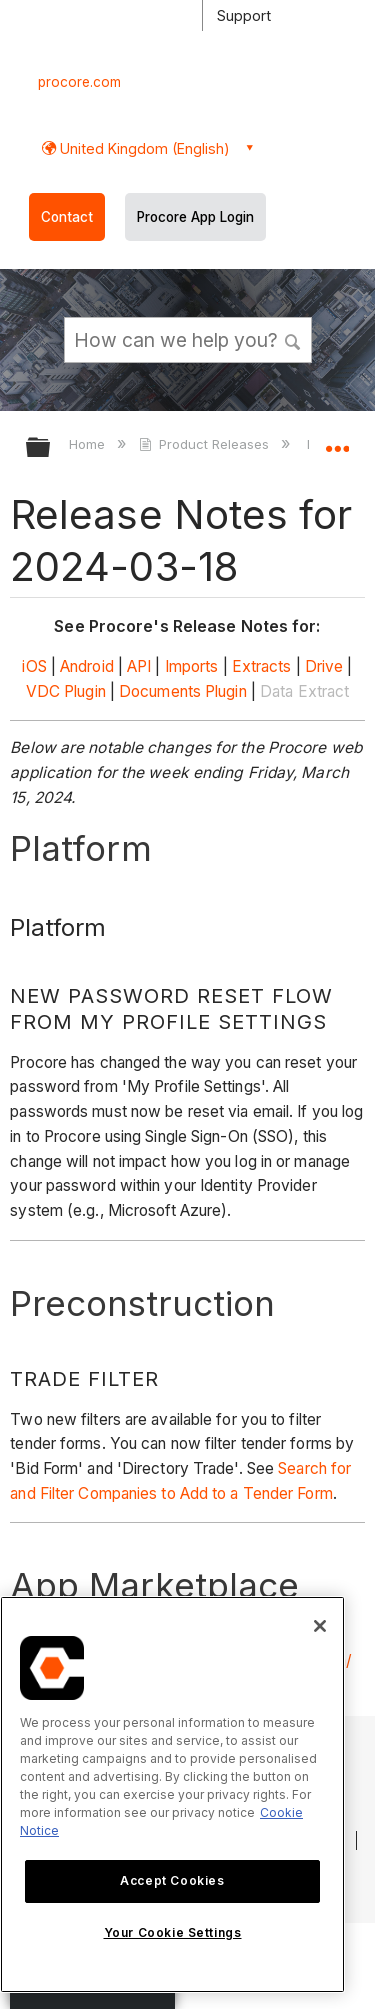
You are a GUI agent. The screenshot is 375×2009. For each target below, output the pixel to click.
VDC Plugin (66, 691)
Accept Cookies (172, 1880)
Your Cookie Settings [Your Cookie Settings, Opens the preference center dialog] (173, 1932)
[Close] (320, 1626)
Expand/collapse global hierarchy (51, 448)
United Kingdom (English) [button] (143, 148)
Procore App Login (195, 217)
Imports (192, 666)
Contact (67, 217)
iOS (34, 666)
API (139, 666)
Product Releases (206, 444)
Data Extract (304, 691)
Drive (324, 666)
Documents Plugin (183, 691)
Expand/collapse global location (337, 441)
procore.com (79, 82)
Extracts (262, 666)
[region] (172, 1794)
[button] (293, 339)
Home (89, 444)
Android (87, 666)
